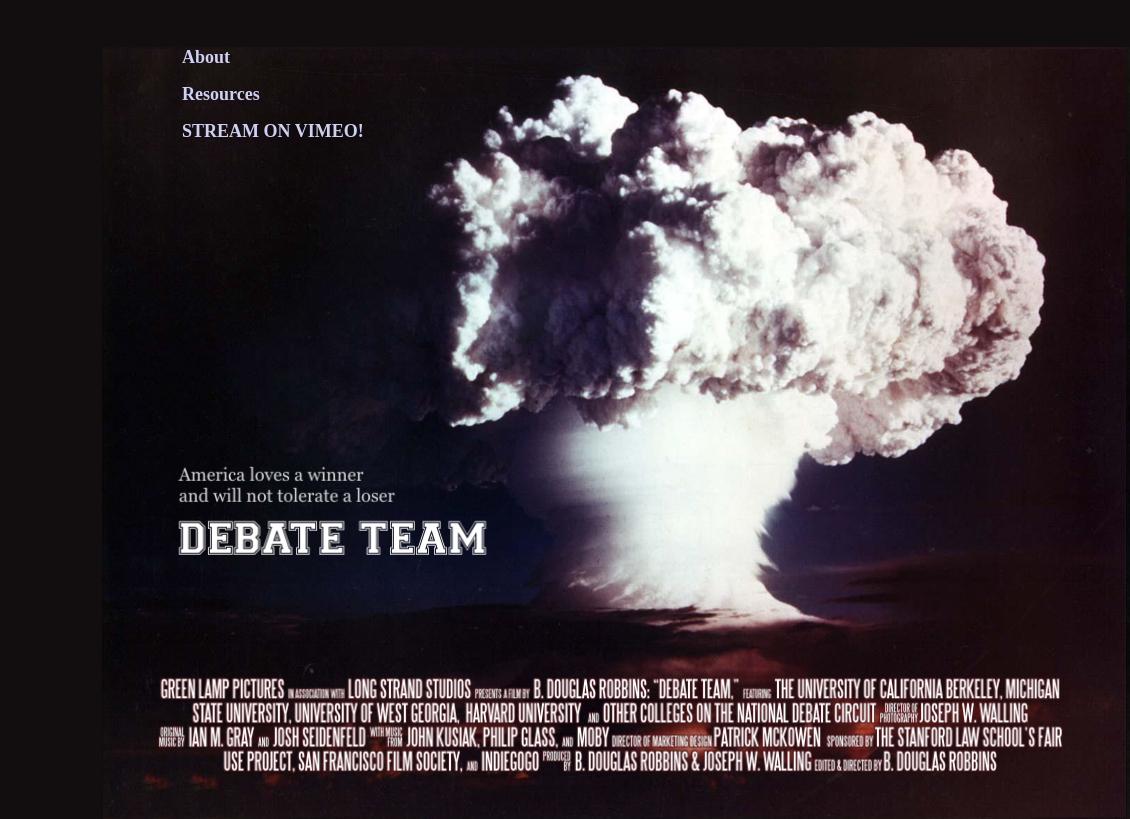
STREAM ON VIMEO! (273, 131)
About (206, 57)
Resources (221, 94)
